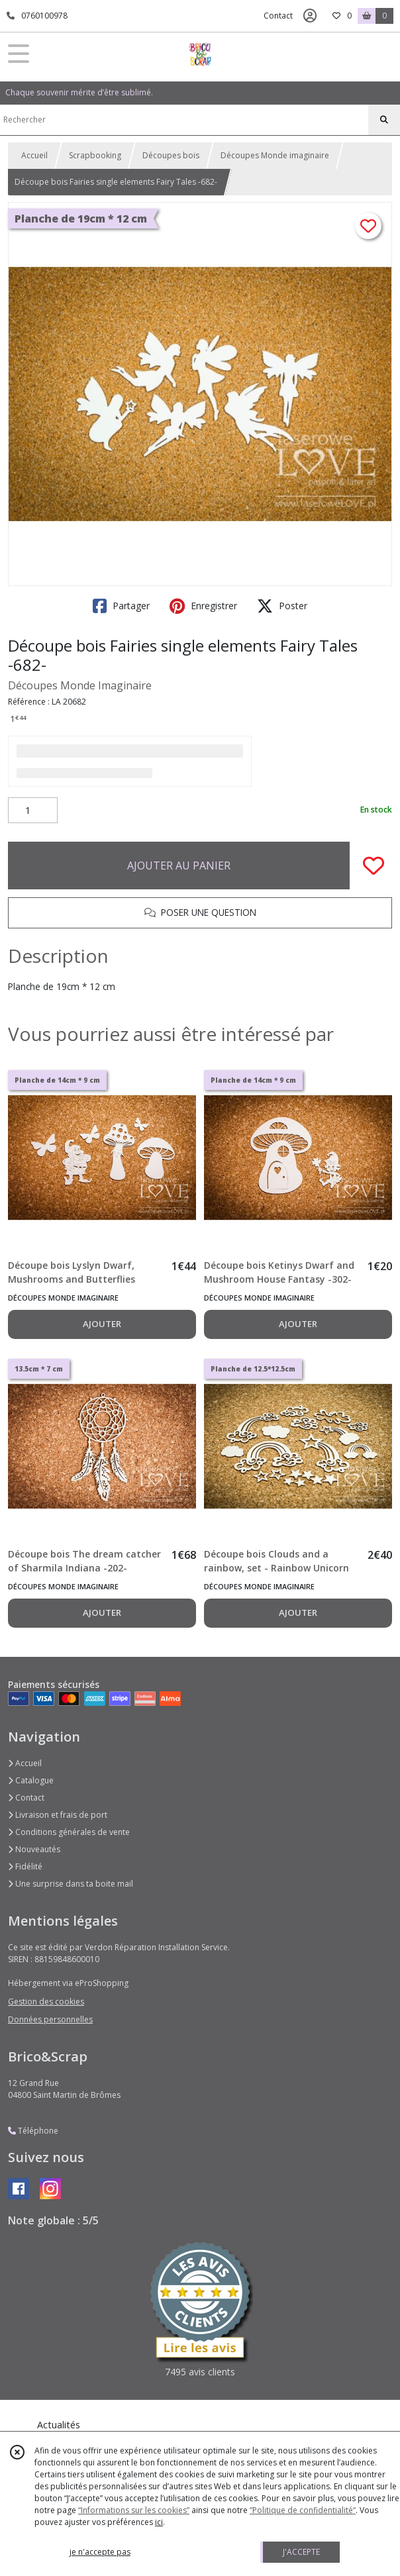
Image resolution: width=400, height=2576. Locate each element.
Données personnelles (50, 2019)
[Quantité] (33, 810)
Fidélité (25, 1866)
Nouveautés (34, 1849)
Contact (278, 15)
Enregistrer (203, 606)
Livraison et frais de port (57, 1814)
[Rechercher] (384, 120)
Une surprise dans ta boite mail (70, 1883)
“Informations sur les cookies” (133, 2510)
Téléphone (33, 2130)
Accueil (34, 155)
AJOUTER (102, 1324)
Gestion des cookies (46, 2001)
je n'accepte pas (100, 2551)
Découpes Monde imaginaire (275, 155)
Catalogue (31, 1780)
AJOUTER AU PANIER (178, 865)
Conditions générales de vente (69, 1832)
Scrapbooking (95, 155)
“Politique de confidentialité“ (303, 2510)
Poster (282, 606)
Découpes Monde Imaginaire (80, 685)
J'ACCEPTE (301, 2551)
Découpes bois (170, 155)
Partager (121, 606)
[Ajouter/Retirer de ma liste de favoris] (373, 865)
